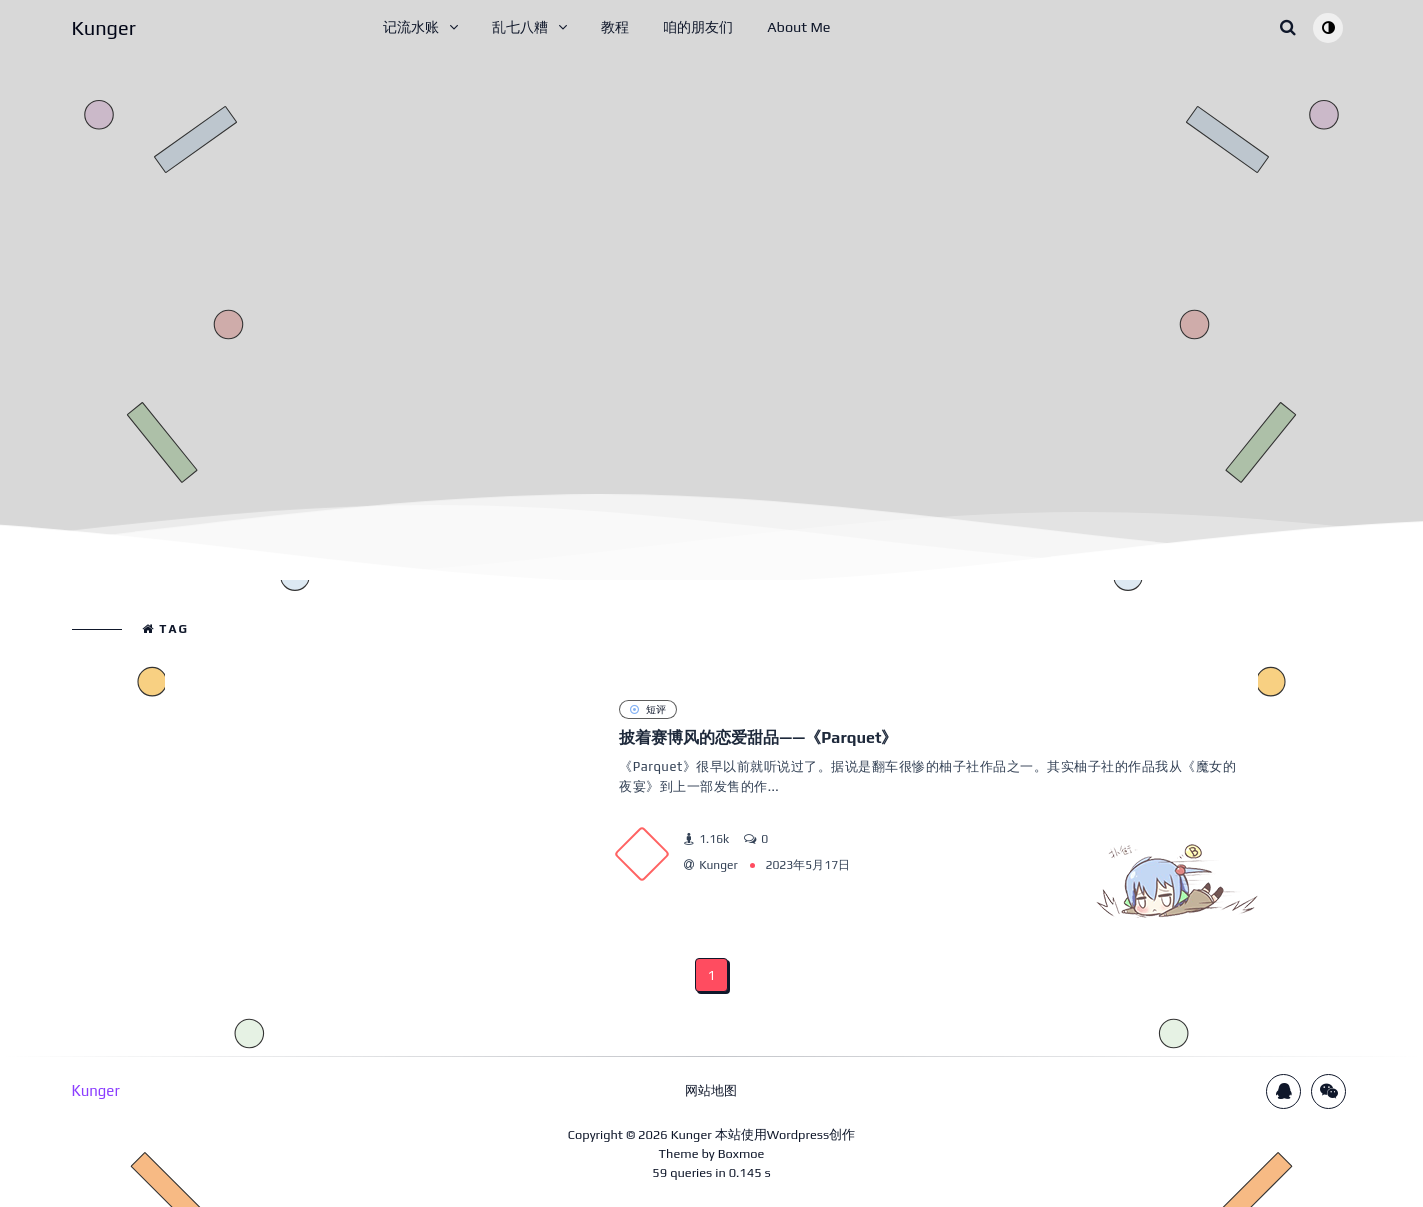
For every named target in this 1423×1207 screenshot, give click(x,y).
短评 (648, 709)
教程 (615, 27)
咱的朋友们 (698, 27)
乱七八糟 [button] (520, 27)
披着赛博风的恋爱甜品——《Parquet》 (758, 737)
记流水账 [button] (411, 27)
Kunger (691, 1134)
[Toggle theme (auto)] (1328, 28)
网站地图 (711, 1090)
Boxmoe (741, 1153)
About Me (798, 27)
